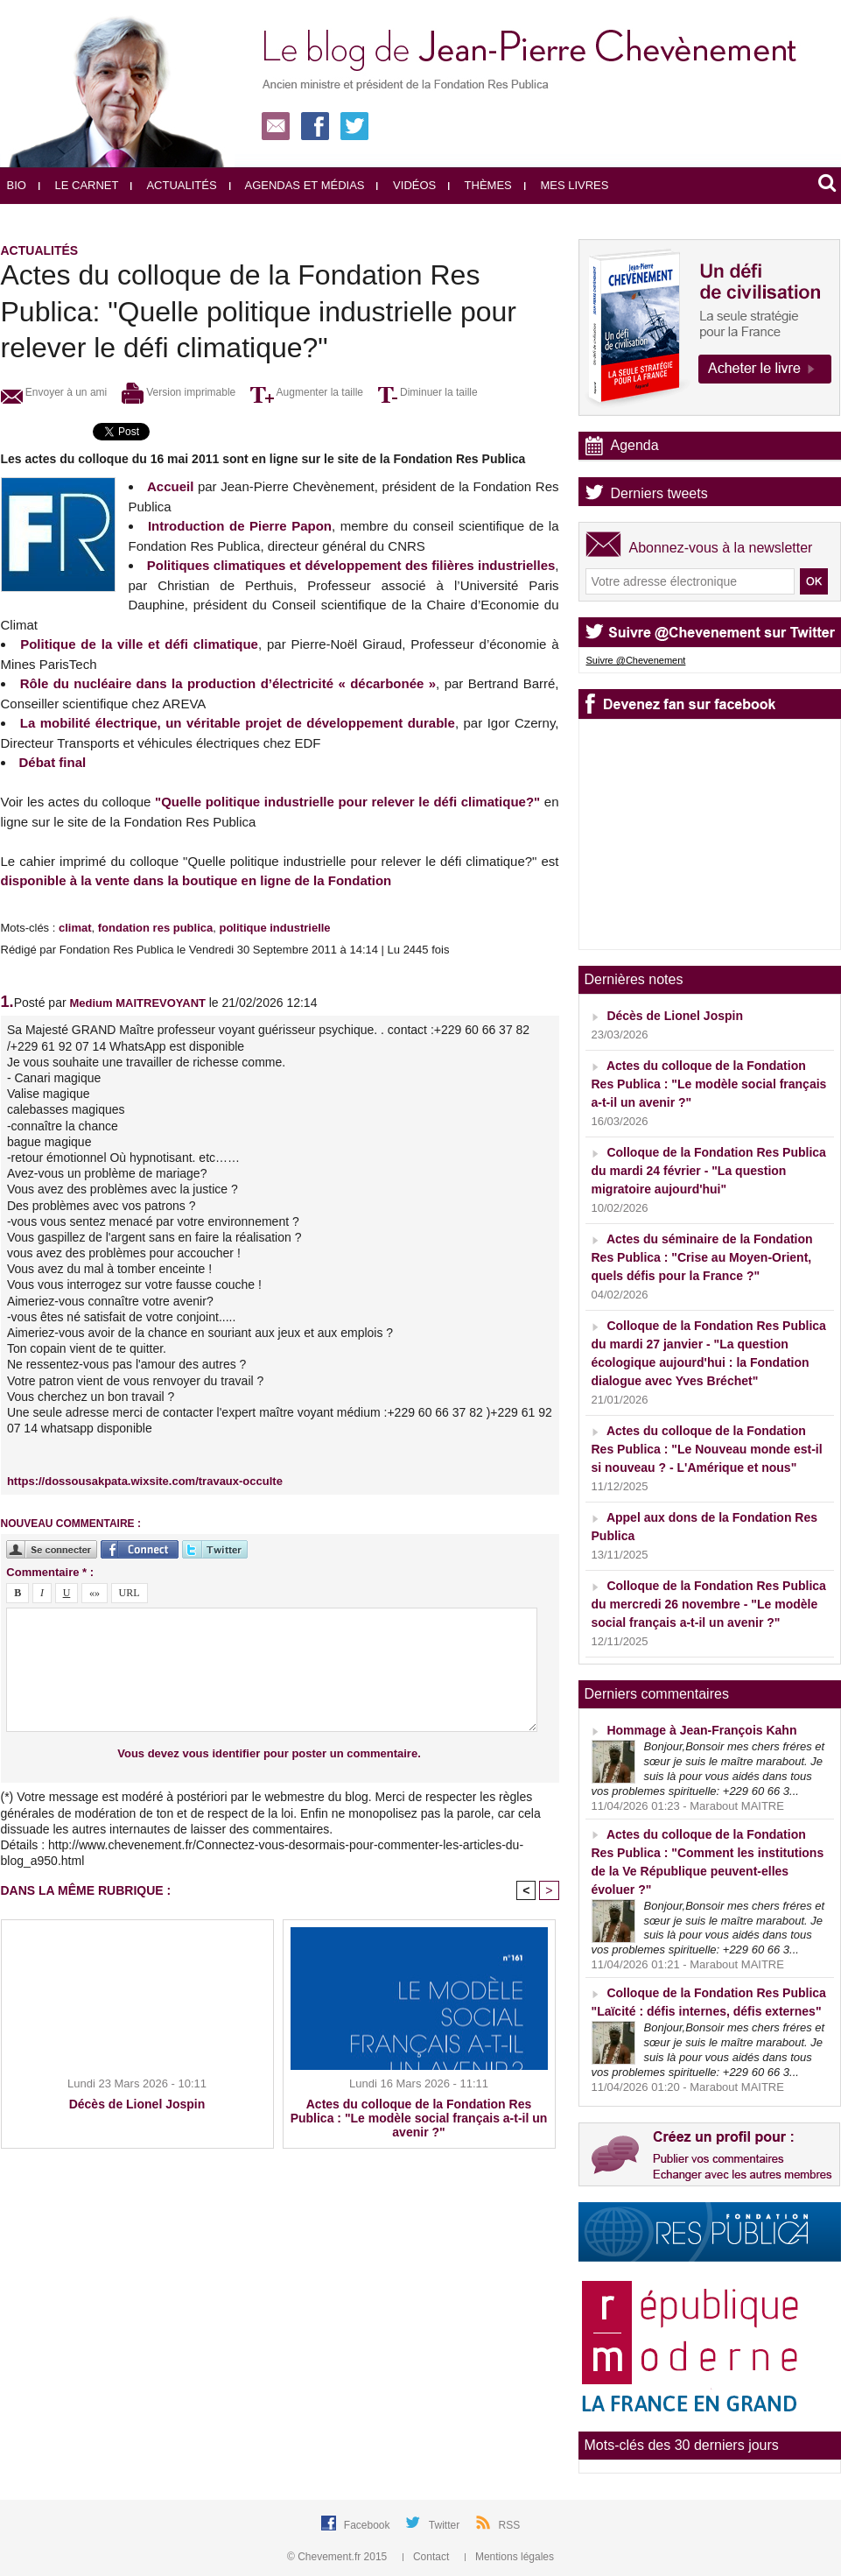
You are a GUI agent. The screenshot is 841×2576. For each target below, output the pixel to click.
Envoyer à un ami (54, 392)
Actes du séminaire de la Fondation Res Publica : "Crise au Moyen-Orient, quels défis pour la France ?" (702, 1257)
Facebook (368, 2525)
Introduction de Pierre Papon (240, 525)
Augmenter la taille (306, 392)
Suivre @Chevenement (636, 660)
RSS (510, 2525)
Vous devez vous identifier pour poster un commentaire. (269, 1753)
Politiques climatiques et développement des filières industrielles (351, 565)
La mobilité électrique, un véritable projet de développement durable (237, 722)
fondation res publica (155, 927)
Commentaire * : (50, 1572)
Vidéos (406, 185)
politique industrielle (274, 927)
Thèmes (480, 185)
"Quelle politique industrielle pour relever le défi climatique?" (347, 801)
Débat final (53, 762)
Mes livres (566, 185)
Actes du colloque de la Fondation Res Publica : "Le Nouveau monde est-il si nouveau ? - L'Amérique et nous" (707, 1449)
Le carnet (79, 185)
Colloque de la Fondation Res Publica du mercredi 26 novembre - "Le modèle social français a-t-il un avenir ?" (709, 1604)
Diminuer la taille (428, 392)
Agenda (635, 445)
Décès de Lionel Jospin (137, 2104)
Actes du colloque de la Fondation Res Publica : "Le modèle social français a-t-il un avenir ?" (419, 2118)
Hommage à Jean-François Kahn (701, 1730)
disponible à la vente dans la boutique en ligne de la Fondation (196, 880)
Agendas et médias (297, 185)
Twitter (446, 2525)
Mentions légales (509, 2557)
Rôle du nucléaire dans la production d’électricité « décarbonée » (228, 683)
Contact (427, 2557)
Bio (16, 185)
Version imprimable (178, 392)
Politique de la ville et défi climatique (139, 644)
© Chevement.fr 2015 (338, 2557)
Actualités (173, 185)
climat (75, 927)
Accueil (170, 486)
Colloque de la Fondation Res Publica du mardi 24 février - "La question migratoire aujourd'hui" (709, 1170)
